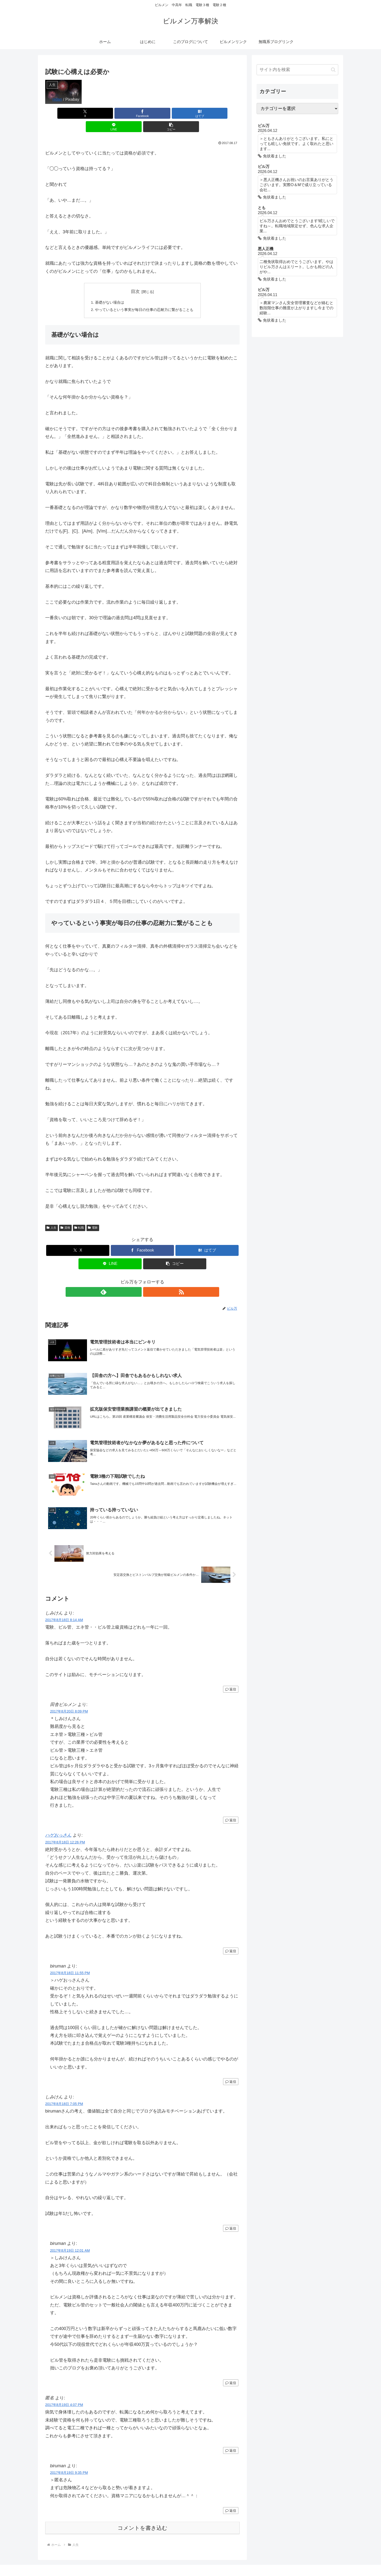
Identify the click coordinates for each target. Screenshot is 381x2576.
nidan (57, 99)
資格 (65, 1215)
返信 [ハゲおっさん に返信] (230, 1940)
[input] (297, 69)
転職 (79, 1215)
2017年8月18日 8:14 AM (64, 1609)
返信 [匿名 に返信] (230, 2440)
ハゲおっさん (58, 1824)
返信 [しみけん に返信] (230, 1679)
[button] (207, 113)
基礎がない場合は (107, 289)
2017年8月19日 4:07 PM (64, 2394)
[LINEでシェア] (174, 113)
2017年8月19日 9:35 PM (69, 2462)
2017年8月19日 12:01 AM (70, 2240)
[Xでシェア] (77, 113)
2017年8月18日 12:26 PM (65, 1832)
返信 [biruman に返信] (230, 2071)
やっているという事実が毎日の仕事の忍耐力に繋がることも (144, 297)
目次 (135, 278)
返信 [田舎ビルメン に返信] (230, 1810)
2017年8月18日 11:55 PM (70, 1963)
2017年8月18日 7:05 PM (64, 2093)
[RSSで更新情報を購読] (148, 1280)
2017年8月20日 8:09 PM (69, 1701)
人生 (51, 1215)
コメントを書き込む (142, 2517)
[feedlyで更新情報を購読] (137, 1280)
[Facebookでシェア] (109, 113)
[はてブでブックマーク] (142, 113)
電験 (93, 1215)
